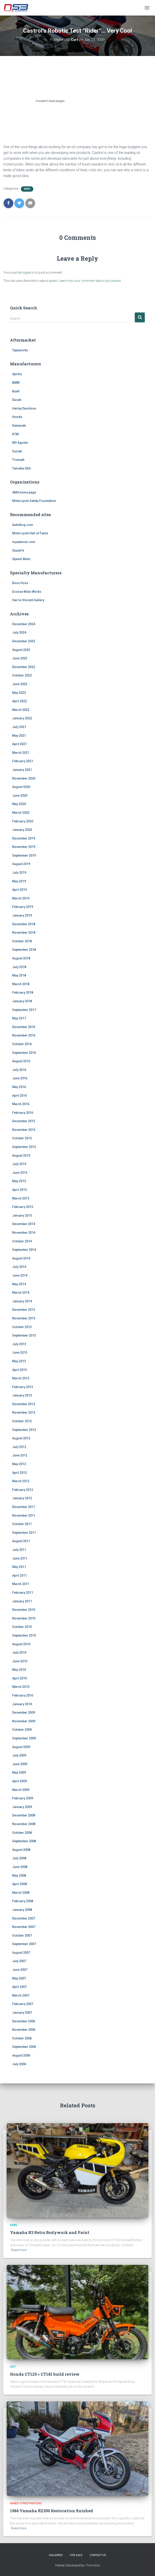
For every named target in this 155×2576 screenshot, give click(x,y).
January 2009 (22, 1807)
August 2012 (21, 1438)
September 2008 (24, 1841)
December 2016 (23, 1027)
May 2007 (19, 1978)
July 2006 (19, 2064)
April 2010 (19, 1678)
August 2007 (21, 1952)
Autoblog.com (22, 525)
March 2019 (20, 898)
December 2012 (23, 1404)
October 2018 (22, 941)
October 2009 (22, 1729)
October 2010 (22, 1627)
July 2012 (19, 1447)
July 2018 (19, 967)
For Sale (76, 2555)
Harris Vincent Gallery (28, 600)
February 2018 (22, 992)
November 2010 (23, 1618)
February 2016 (22, 1112)
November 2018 (23, 932)
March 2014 (20, 1292)
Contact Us (98, 2555)
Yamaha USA (21, 468)
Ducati (16, 400)
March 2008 (20, 1892)
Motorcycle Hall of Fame (30, 533)
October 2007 (22, 1935)
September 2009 (24, 1738)
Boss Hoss (20, 583)
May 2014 (19, 1284)
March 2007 (20, 1995)
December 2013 (23, 1309)
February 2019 (22, 907)
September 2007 (24, 1944)
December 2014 (23, 1224)
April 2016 (19, 1095)
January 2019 (22, 915)
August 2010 (21, 1644)
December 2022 (23, 667)
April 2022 (19, 701)
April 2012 (19, 1472)
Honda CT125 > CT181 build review (44, 2374)
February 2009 (22, 1798)
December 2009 (23, 1712)
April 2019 (19, 889)
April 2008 (19, 1884)
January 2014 (22, 1301)
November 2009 (23, 1721)
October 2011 (22, 1524)
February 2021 (22, 761)
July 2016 (19, 1070)
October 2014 (22, 1241)
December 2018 (23, 924)
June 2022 (19, 684)
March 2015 (20, 1198)
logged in (28, 272)
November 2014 (23, 1232)
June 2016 (19, 1078)
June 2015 (19, 1172)
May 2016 (19, 1087)
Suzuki (17, 451)
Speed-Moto (21, 559)
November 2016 (23, 1035)
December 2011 (23, 1507)
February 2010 (22, 1695)
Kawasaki (19, 425)
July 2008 (19, 1858)
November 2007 (23, 1927)
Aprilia (17, 374)
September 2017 (24, 1010)
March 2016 (20, 1104)
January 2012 (22, 1498)
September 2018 (24, 949)
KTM (15, 434)
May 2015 (19, 1181)
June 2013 (19, 1352)
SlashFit (18, 550)
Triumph (18, 459)
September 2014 (24, 1249)
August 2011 (21, 1541)
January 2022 (22, 718)
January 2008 (22, 1910)
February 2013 (22, 1387)
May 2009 (19, 1772)
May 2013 (19, 1361)
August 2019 (21, 864)
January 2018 (22, 1001)
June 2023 (19, 658)
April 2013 (19, 1370)
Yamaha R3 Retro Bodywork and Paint (49, 2232)
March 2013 (20, 1378)
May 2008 (19, 1875)
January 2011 (22, 1601)
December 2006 (23, 2021)
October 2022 (22, 675)
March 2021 (20, 752)
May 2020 (19, 804)
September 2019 (24, 855)
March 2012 (20, 1481)
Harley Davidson (24, 408)
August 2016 (21, 1061)
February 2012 (22, 1490)
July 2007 (19, 1961)
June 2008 (19, 1867)
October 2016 (22, 1044)
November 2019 (23, 847)
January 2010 (22, 1704)
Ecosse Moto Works (26, 591)
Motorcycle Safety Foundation (34, 501)
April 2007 (19, 1987)
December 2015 (23, 1121)
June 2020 (19, 795)
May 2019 (19, 881)
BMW (16, 382)
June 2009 (19, 1764)
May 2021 (19, 735)
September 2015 (24, 1147)
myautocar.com (23, 542)
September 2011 (24, 1532)
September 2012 (24, 1430)
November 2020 (23, 778)
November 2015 (23, 1130)
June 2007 (19, 1969)
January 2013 (22, 1395)
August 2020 (21, 787)
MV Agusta (20, 442)
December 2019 (23, 838)
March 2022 (20, 710)
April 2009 (19, 1781)
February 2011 (22, 1592)
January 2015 (22, 1215)
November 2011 (23, 1515)
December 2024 (23, 624)
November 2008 (23, 1824)
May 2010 (19, 1669)
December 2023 (23, 641)
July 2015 (19, 1164)
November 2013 (23, 1318)
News (27, 189)
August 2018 (21, 958)
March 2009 (20, 1790)
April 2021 (19, 744)
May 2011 (19, 1567)
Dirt (13, 2366)
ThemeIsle (92, 2565)
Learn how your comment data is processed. (90, 280)
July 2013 (19, 1344)
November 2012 (23, 1412)
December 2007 (23, 1918)
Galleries (56, 2555)
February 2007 (22, 2004)
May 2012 (19, 1464)
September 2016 (24, 1052)
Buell (16, 391)
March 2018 (20, 984)
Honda (17, 417)
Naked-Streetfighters (26, 2503)
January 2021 (22, 770)
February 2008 (22, 1901)
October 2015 (22, 1138)
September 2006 (24, 2047)
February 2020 (22, 821)
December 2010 (23, 1609)
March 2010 (20, 1687)
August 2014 (21, 1258)
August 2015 (21, 1155)
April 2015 (19, 1190)
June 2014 (19, 1275)
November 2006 (23, 2029)
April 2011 (19, 1575)
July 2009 (19, 1755)
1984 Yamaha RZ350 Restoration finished (51, 2510)
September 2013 (24, 1335)
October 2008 (22, 1832)
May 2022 (19, 692)
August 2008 (21, 1850)
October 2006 (22, 2038)
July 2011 (19, 1550)
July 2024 (19, 632)
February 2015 (22, 1207)
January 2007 (22, 2012)
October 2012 (22, 1421)
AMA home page (24, 492)
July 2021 (19, 727)
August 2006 (21, 2055)
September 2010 (24, 1635)
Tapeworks (20, 350)
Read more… (19, 2250)
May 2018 (19, 975)
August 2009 (21, 1747)
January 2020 (22, 829)
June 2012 (19, 1455)
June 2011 (19, 1558)
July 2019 (19, 872)
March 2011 (20, 1584)
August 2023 (21, 650)
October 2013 (22, 1327)
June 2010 (19, 1661)
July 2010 (19, 1652)
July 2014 (19, 1267)
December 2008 (23, 1815)
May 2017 (19, 1018)
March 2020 (20, 812)
